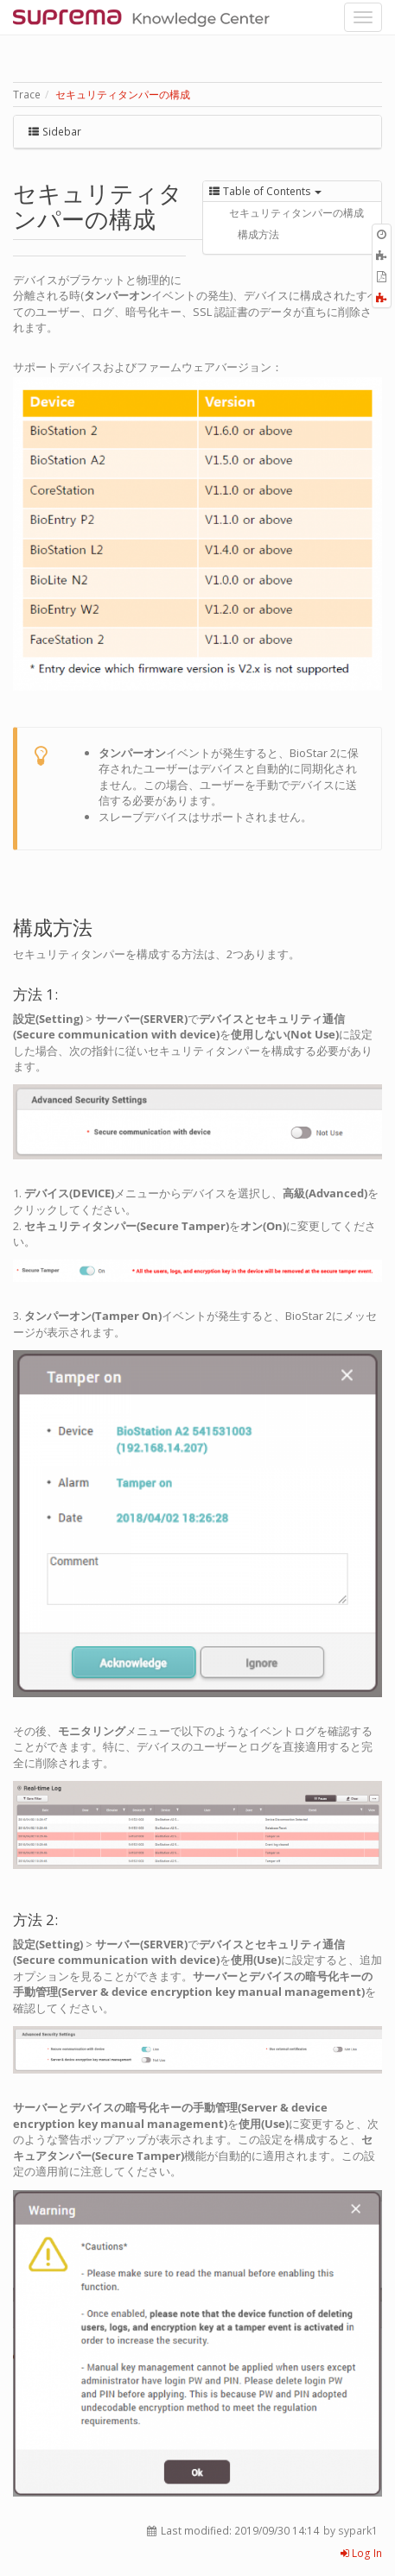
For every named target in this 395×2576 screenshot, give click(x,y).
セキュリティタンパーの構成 (122, 94)
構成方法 (258, 234)
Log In (361, 2553)
